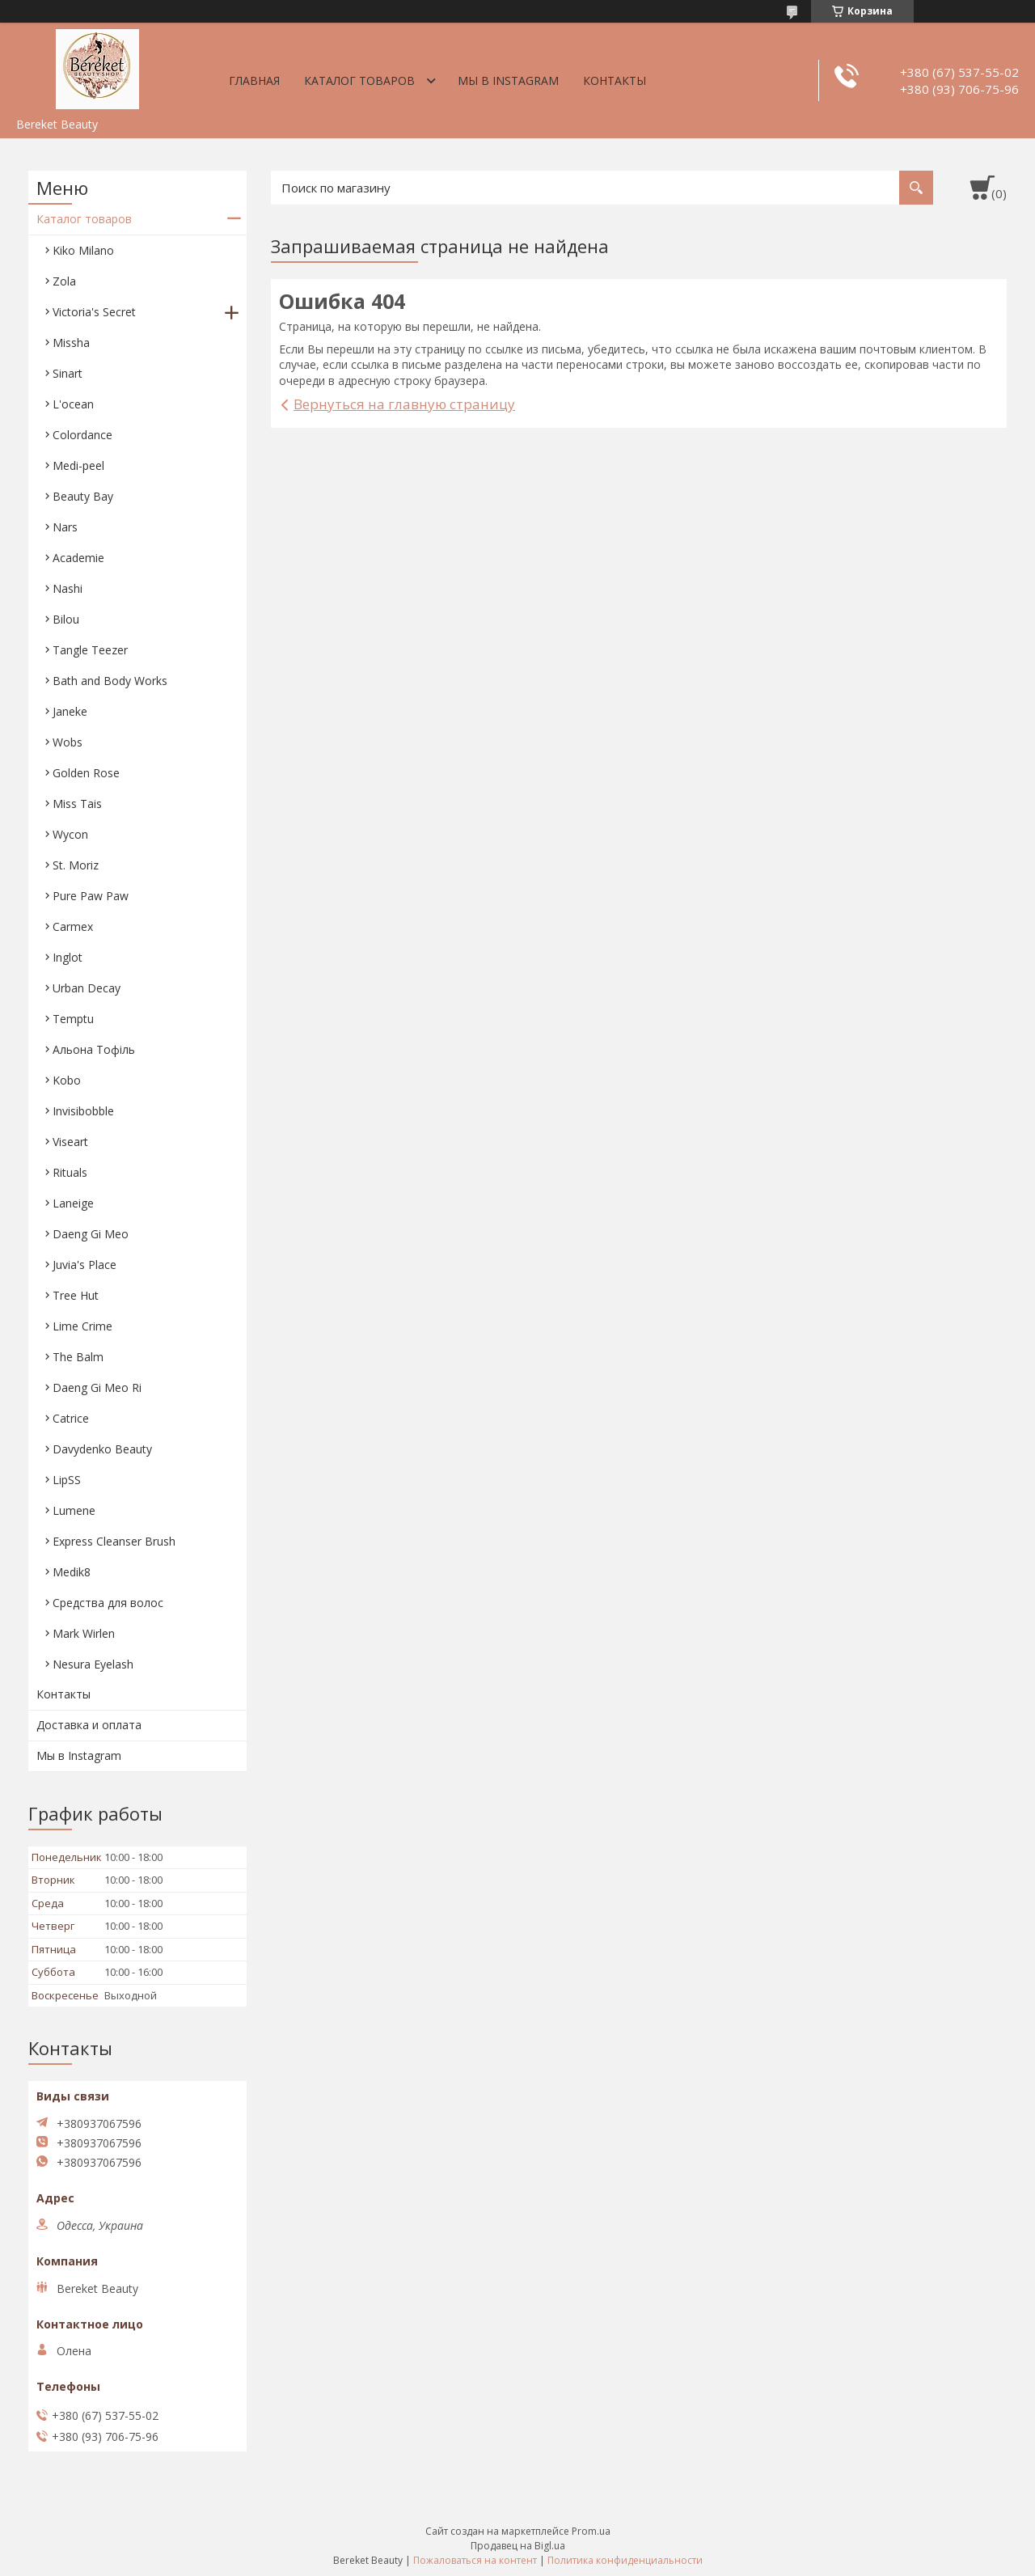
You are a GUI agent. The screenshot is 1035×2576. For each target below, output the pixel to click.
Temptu (73, 1018)
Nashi (67, 588)
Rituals (70, 1172)
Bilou (66, 619)
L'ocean (73, 404)
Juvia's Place (84, 1264)
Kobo (67, 1080)
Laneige (73, 1203)
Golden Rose (86, 772)
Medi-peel (78, 465)
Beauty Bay (83, 496)
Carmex (73, 926)
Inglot (67, 957)
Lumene (74, 1510)
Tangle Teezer (90, 650)
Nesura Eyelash (93, 1664)
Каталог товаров (359, 80)
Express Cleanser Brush (114, 1541)
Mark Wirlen (84, 1633)
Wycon (70, 834)
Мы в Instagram (508, 80)
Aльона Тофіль (94, 1049)
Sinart (67, 373)
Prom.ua (591, 2531)
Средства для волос (108, 1602)
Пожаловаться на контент (475, 2560)
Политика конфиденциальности (625, 2560)
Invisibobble (83, 1111)
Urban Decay (86, 988)
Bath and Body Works (110, 680)
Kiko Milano (83, 250)
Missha (71, 342)
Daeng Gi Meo (91, 1233)
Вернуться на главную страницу (404, 404)
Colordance (82, 434)
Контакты (614, 80)
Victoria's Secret (94, 311)
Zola (64, 281)
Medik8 (72, 1572)
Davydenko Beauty (102, 1449)
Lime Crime (82, 1326)
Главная (254, 80)
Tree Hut (76, 1295)
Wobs (67, 742)
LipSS (67, 1479)
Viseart (70, 1141)
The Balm (78, 1356)
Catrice (71, 1418)
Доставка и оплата (89, 1724)
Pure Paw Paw (91, 895)
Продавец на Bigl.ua (518, 2546)
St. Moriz (76, 865)
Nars (65, 527)
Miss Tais (77, 803)
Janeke (70, 711)
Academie (78, 557)
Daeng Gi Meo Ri (97, 1387)
